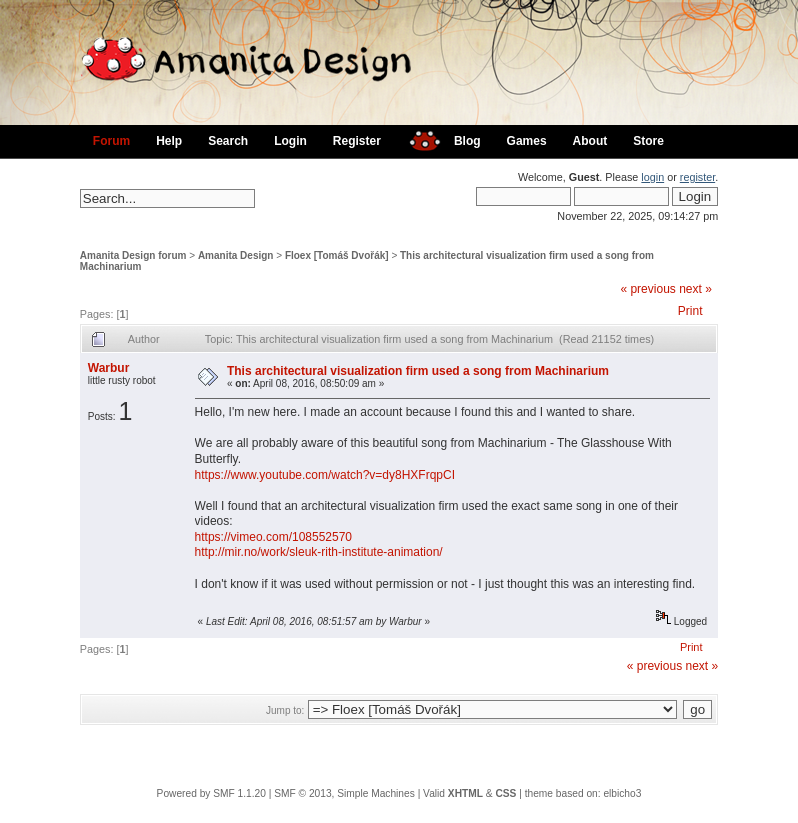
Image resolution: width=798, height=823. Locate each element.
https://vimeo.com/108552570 (273, 537)
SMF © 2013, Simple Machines (344, 793)
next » (695, 289)
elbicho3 (622, 793)
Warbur (109, 368)
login (652, 177)
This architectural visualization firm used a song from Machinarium (418, 371)
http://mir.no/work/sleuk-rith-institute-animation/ (319, 552)
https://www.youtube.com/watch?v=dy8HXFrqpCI (325, 475)
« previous (647, 289)
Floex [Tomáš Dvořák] (337, 255)
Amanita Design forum (133, 255)
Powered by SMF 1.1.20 (211, 793)
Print (690, 311)
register (697, 177)
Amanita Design (236, 255)
